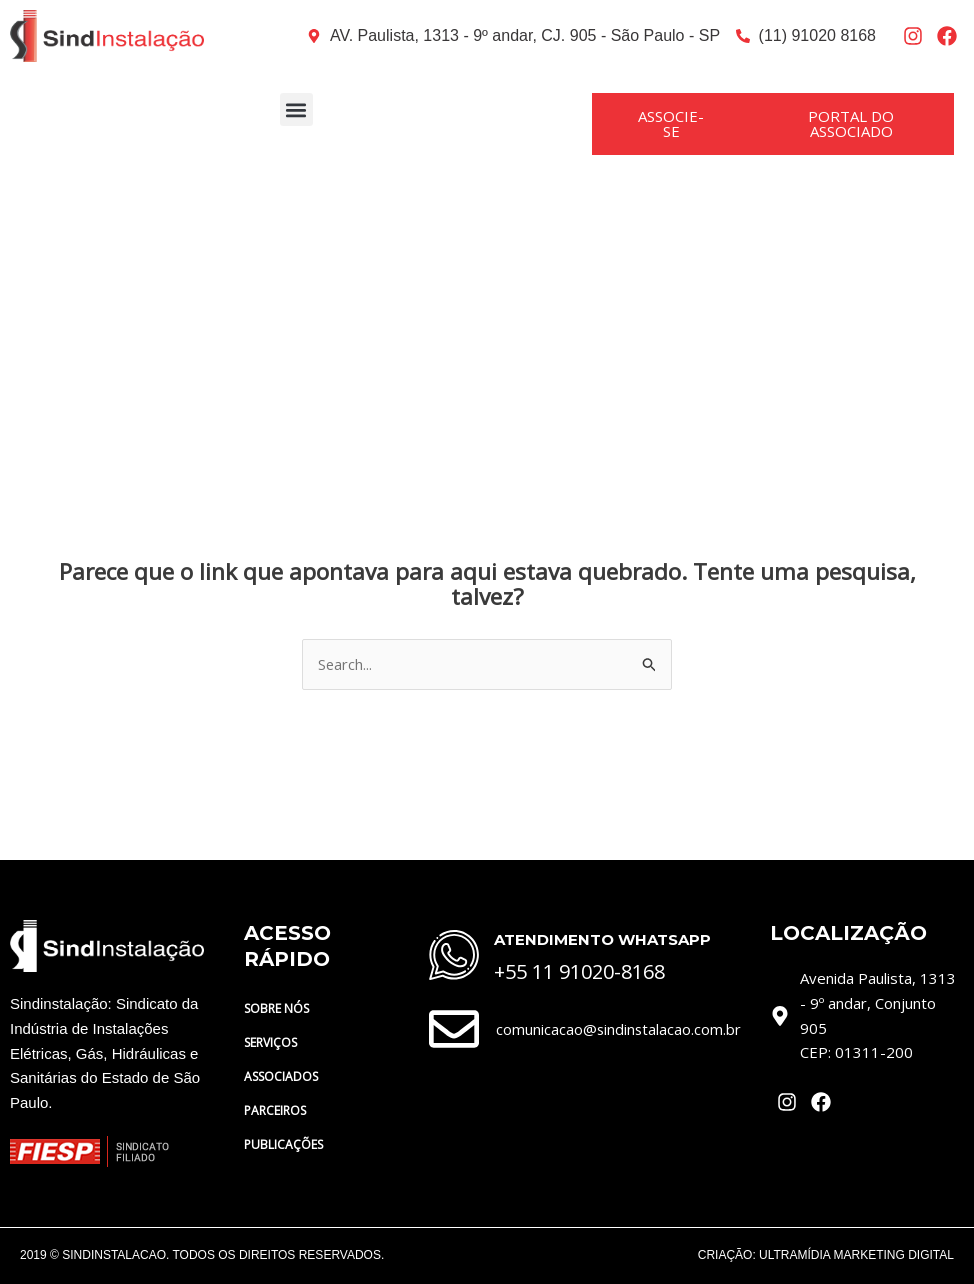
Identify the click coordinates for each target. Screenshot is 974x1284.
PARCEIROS (275, 1110)
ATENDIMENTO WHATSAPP (602, 939)
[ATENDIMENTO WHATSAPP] (454, 955)
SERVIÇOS (270, 1042)
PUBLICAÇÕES (294, 1145)
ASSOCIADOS (281, 1076)
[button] (296, 109)
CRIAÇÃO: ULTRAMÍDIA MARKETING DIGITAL (826, 1255)
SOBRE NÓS (287, 1009)
